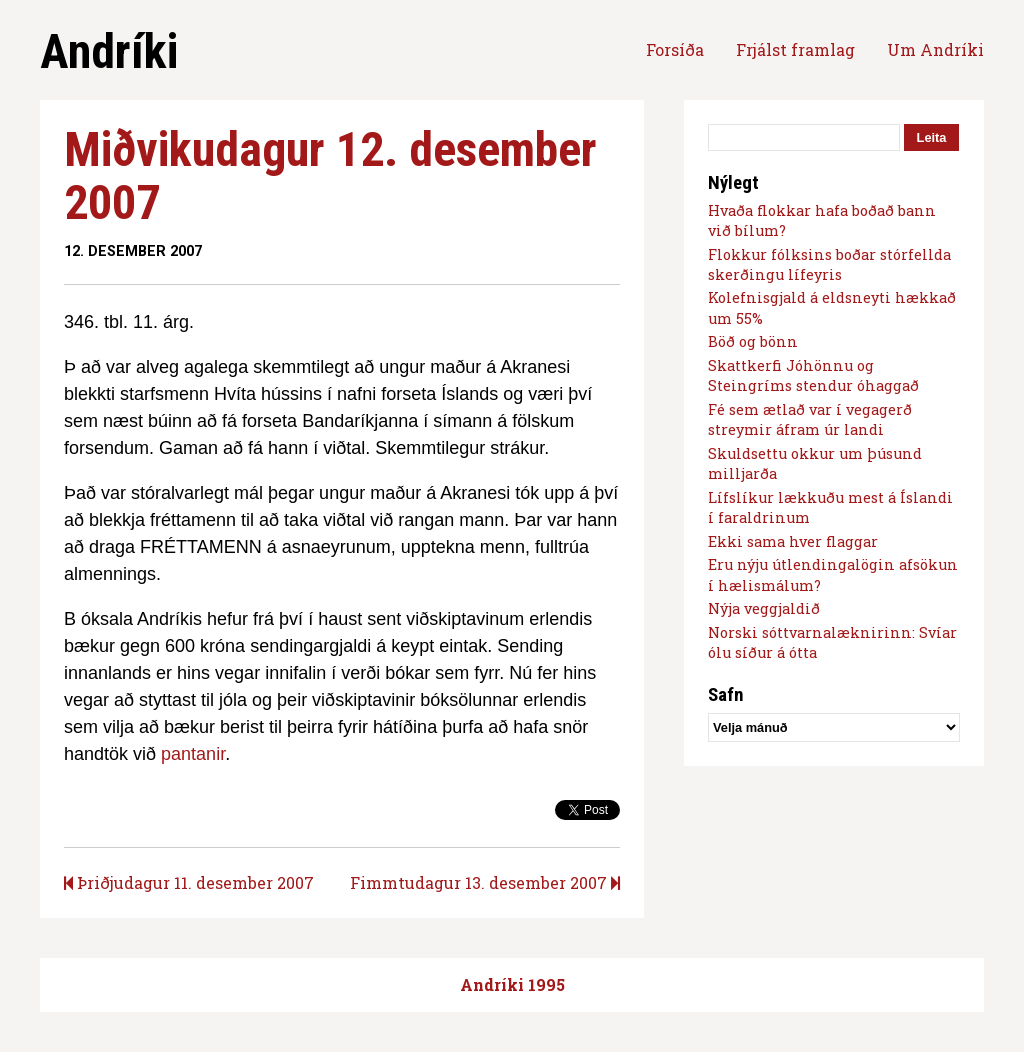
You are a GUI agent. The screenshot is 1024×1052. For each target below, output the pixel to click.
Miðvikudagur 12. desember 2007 (330, 176)
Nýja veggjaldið (764, 608)
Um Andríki (935, 49)
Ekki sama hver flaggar (793, 541)
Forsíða (675, 49)
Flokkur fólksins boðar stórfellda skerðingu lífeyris (829, 264)
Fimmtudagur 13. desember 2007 (485, 882)
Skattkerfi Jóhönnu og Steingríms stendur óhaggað (813, 375)
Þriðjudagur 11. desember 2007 (189, 882)
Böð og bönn (753, 341)
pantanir (193, 754)
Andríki (109, 51)
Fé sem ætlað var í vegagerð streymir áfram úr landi (810, 419)
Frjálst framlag (795, 49)
